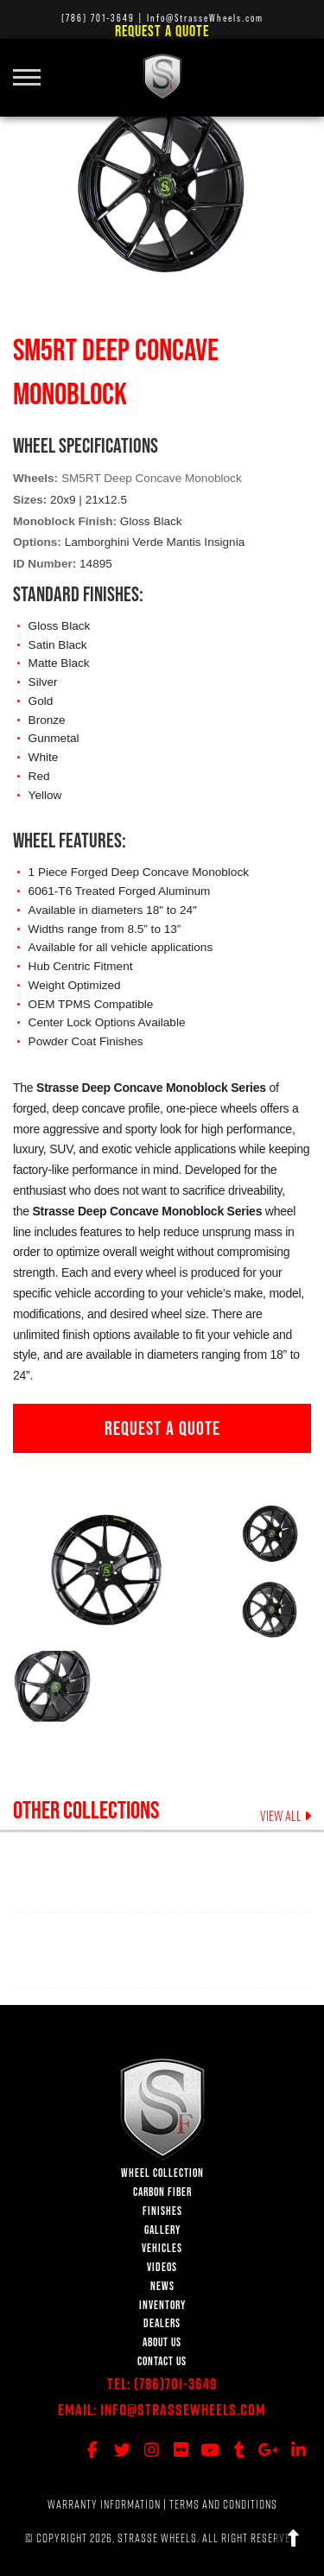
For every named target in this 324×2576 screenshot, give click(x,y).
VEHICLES (162, 2248)
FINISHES (162, 2211)
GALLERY (162, 2230)
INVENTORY (162, 2305)
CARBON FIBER (162, 2192)
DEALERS (162, 2323)
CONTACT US (162, 2361)
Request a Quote (162, 31)
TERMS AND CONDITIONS (223, 2504)
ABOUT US (162, 2342)
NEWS (162, 2286)
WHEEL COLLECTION (162, 2173)
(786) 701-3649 (98, 17)
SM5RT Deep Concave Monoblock (151, 478)
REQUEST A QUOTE (162, 1428)
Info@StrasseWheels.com (183, 2410)
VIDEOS (162, 2267)
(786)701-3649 (176, 2384)
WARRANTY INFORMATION (104, 2504)
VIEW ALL (285, 1816)
